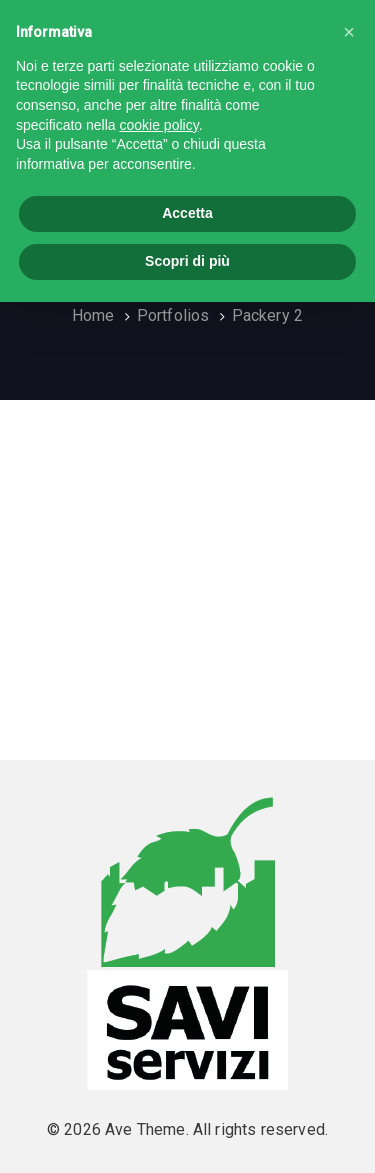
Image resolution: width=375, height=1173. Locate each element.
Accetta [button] (187, 213)
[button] (349, 32)
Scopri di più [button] (187, 261)
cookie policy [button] (159, 125)
